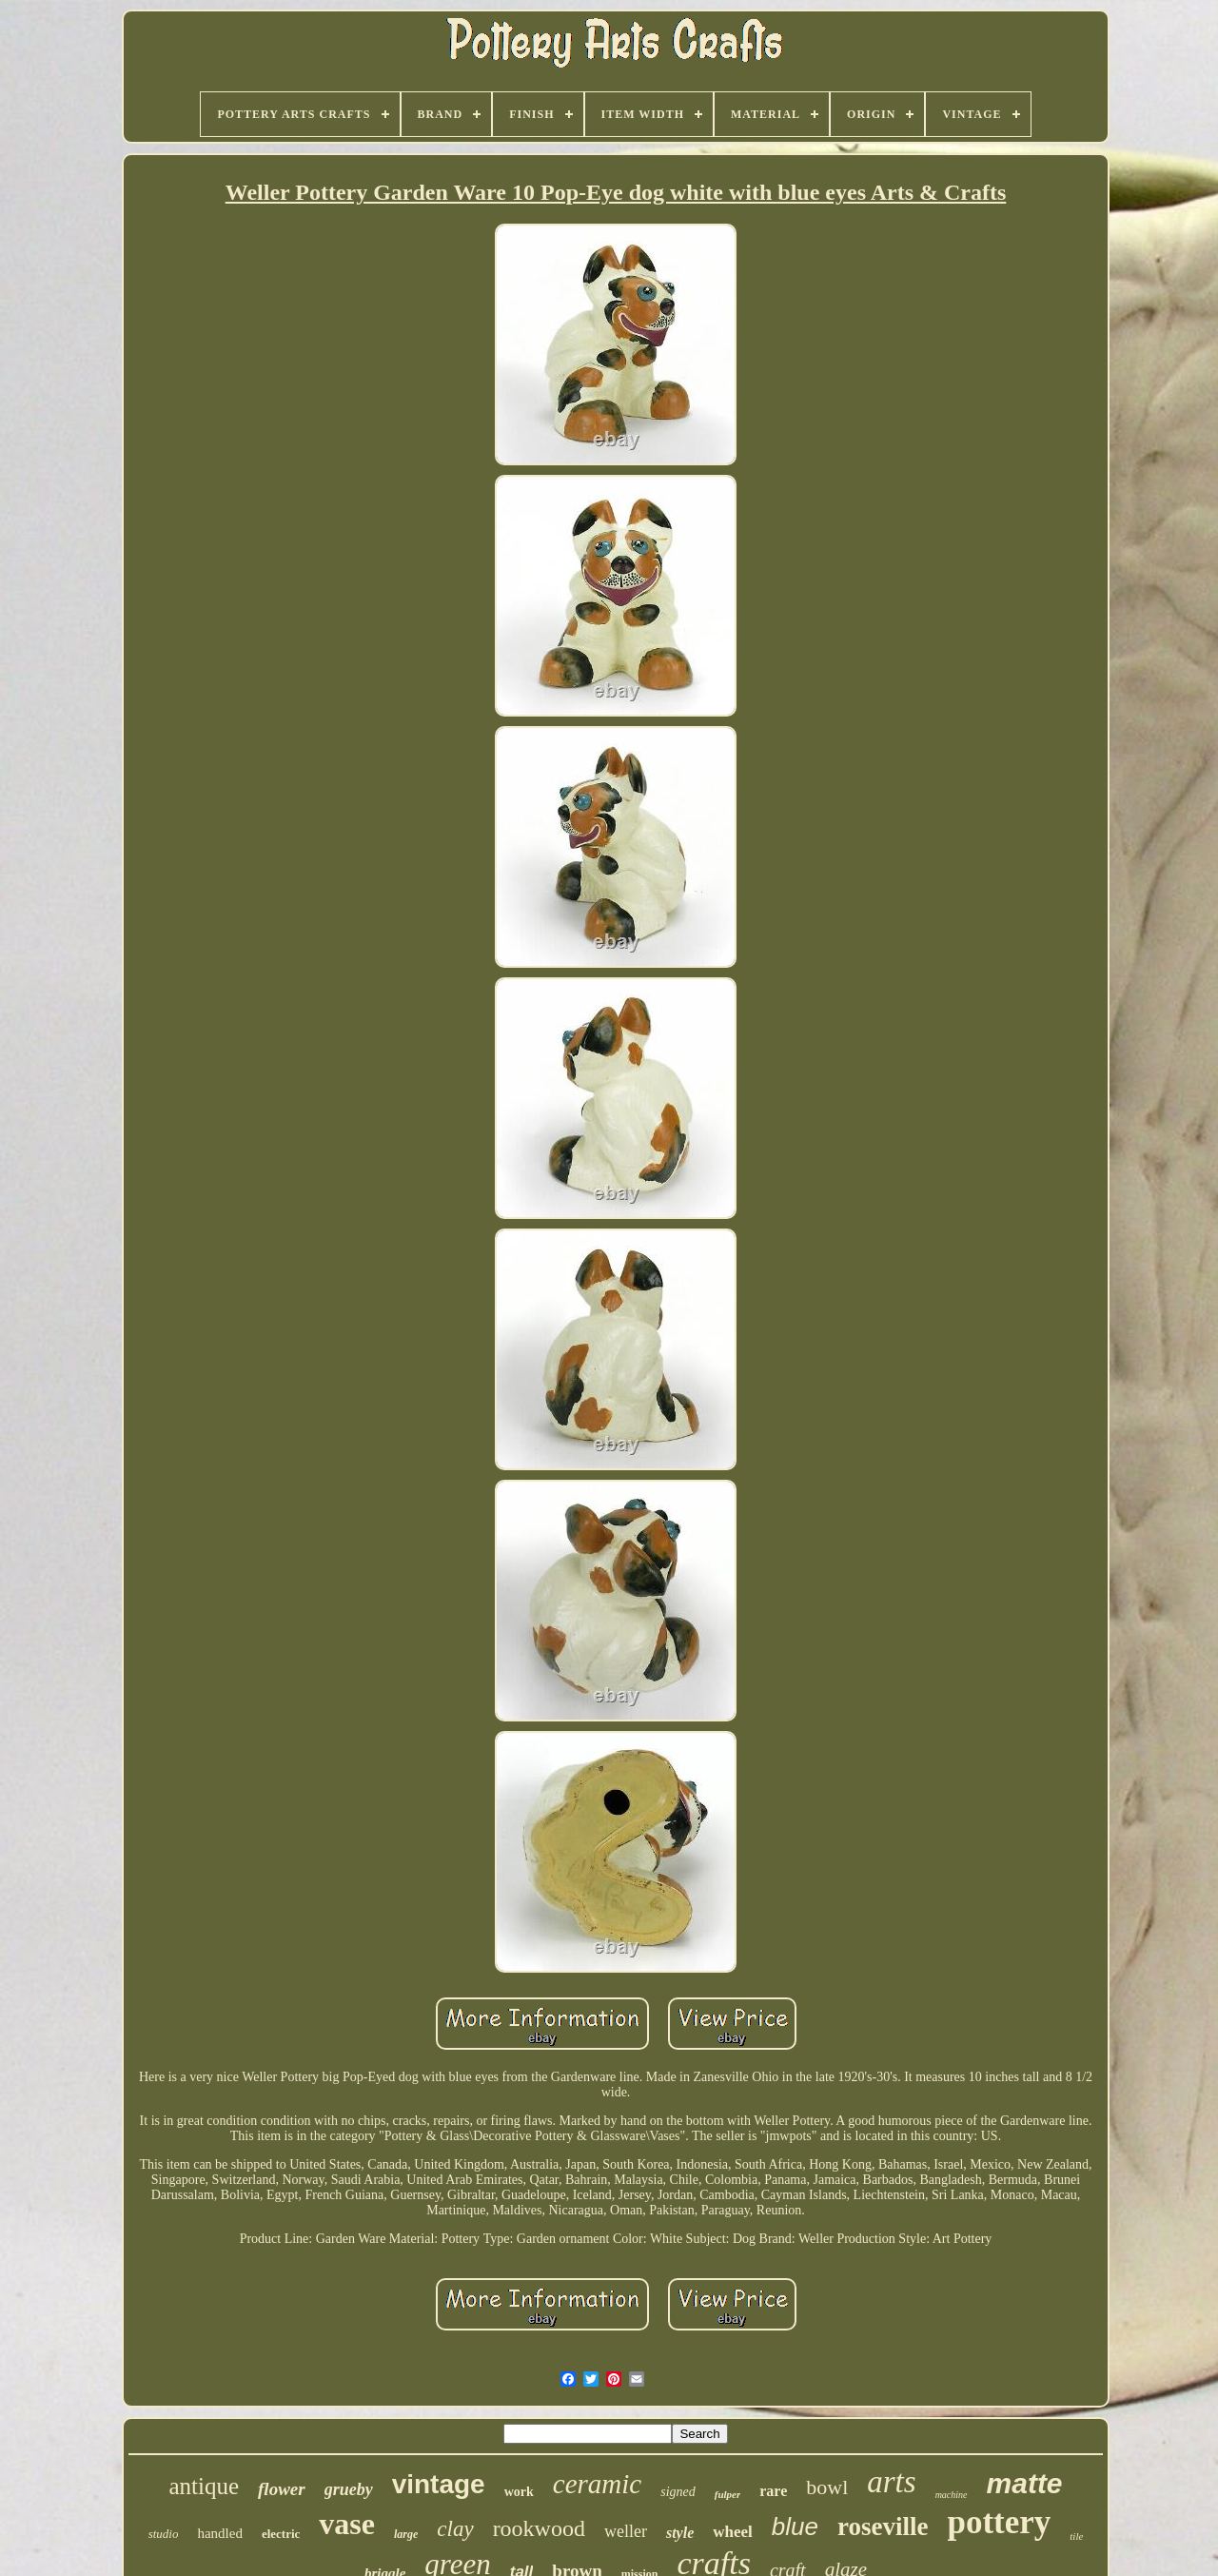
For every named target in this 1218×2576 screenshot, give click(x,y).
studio (163, 2534)
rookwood (539, 2528)
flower (281, 2489)
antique (203, 2486)
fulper (728, 2494)
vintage (438, 2484)
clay (455, 2529)
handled (219, 2533)
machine (951, 2494)
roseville (882, 2526)
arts (891, 2482)
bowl (827, 2487)
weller (625, 2531)
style (680, 2533)
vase (347, 2524)
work (519, 2492)
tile (1076, 2536)
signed (678, 2492)
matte (1025, 2483)
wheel (733, 2532)
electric (281, 2534)
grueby (348, 2489)
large (406, 2534)
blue (795, 2526)
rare (773, 2491)
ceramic (597, 2483)
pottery (999, 2522)
